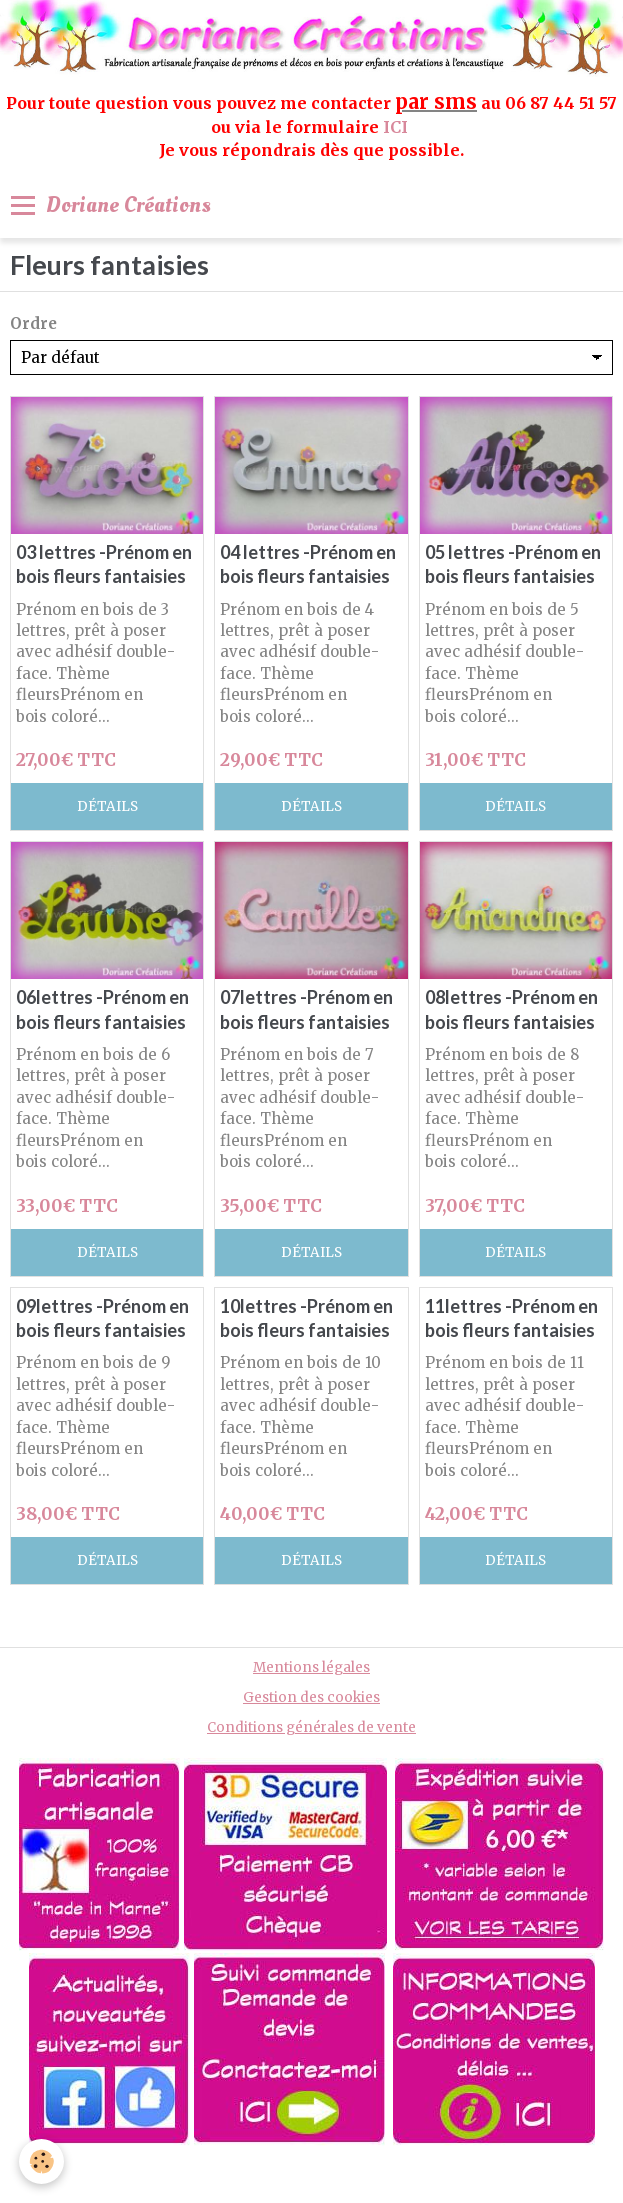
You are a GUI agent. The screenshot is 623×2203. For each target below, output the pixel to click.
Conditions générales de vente (311, 1727)
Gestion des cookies (311, 1697)
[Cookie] (42, 2161)
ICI (397, 127)
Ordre (33, 323)
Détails (107, 806)
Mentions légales (311, 1667)
